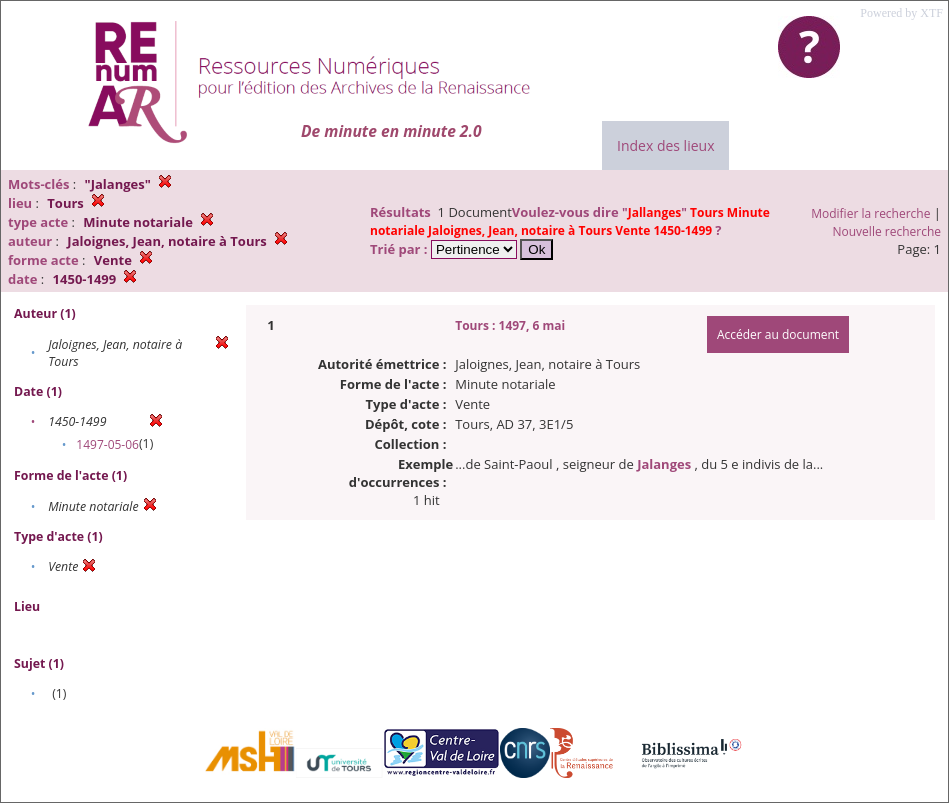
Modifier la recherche (870, 213)
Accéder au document (778, 334)
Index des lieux (665, 145)
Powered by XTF (901, 13)
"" (570, 221)
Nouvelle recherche (887, 231)
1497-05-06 (107, 444)
